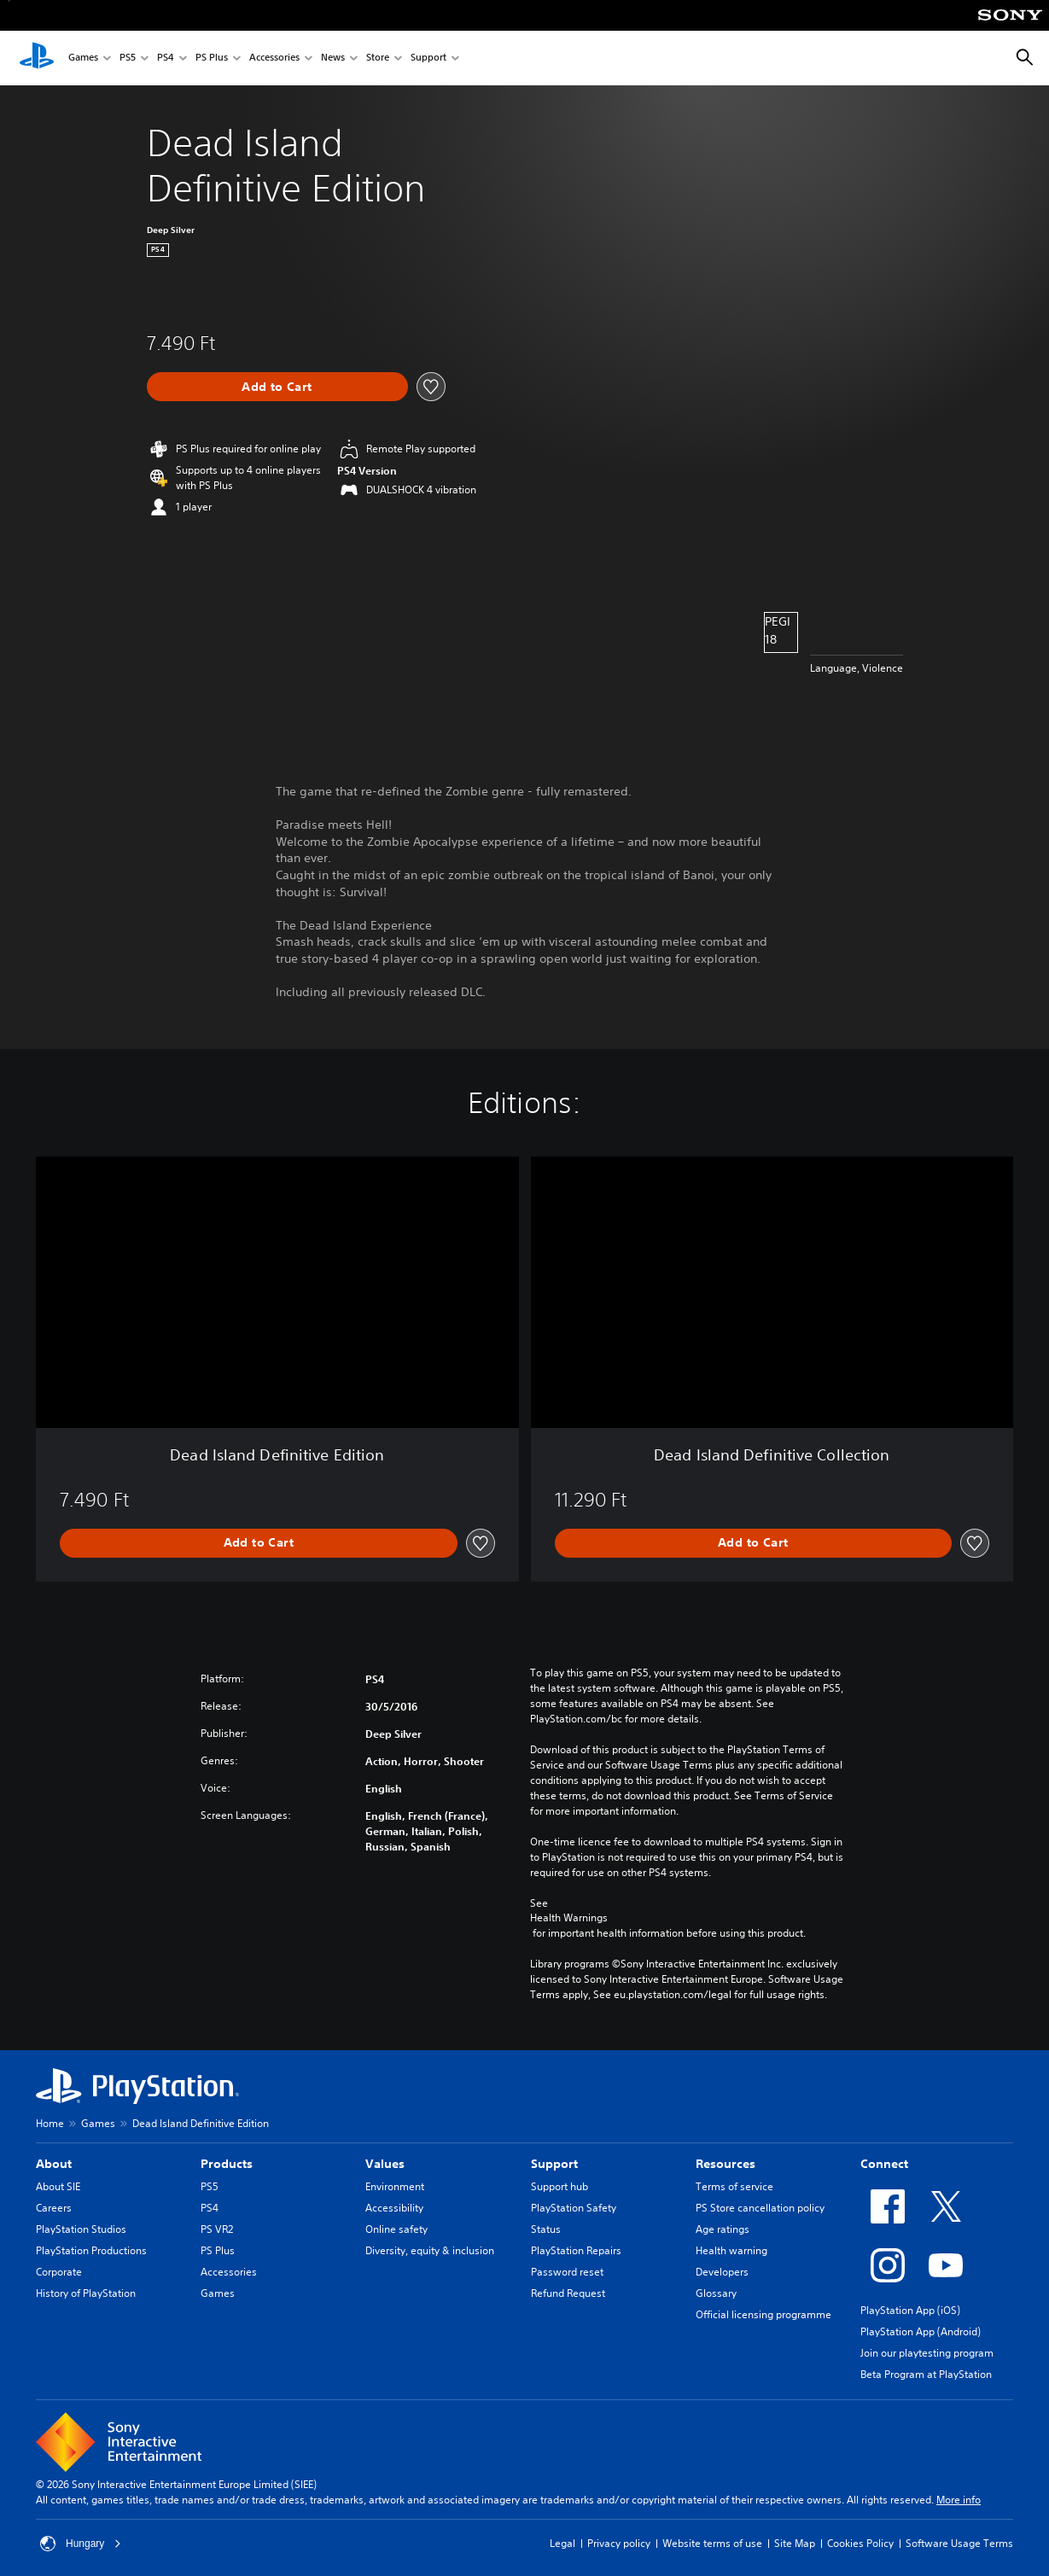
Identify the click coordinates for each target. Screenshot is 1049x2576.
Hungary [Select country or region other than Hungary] (80, 2544)
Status (546, 2229)
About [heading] (54, 2163)
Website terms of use (712, 2543)
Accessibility (394, 2207)
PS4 (165, 58)
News (333, 58)
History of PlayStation (86, 2293)
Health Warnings (569, 1918)
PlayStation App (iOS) (910, 2310)
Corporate (59, 2271)
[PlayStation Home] (36, 58)
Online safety (396, 2229)
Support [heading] (554, 2163)
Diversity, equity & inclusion (429, 2250)
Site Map (794, 2543)
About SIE (58, 2186)
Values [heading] (385, 2163)
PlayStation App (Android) (920, 2331)
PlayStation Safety (573, 2207)
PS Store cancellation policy (760, 2207)
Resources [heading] (725, 2163)
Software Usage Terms (959, 2543)
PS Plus (211, 58)
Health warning (731, 2250)
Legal (562, 2543)
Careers (54, 2207)
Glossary (716, 2293)
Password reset (567, 2271)
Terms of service (734, 2186)
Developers (722, 2271)
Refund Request (568, 2293)
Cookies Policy (860, 2543)
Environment (394, 2186)
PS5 (127, 58)
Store (377, 58)
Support (428, 58)
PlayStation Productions (91, 2250)
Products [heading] (227, 2163)
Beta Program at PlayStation (926, 2374)
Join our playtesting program (927, 2353)
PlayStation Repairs (576, 2250)
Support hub (559, 2186)
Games (83, 58)
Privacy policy (618, 2543)
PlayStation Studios (81, 2229)
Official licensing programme (763, 2314)
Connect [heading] (884, 2163)
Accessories (274, 58)
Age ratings (722, 2229)
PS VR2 (217, 2229)
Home (50, 2123)
